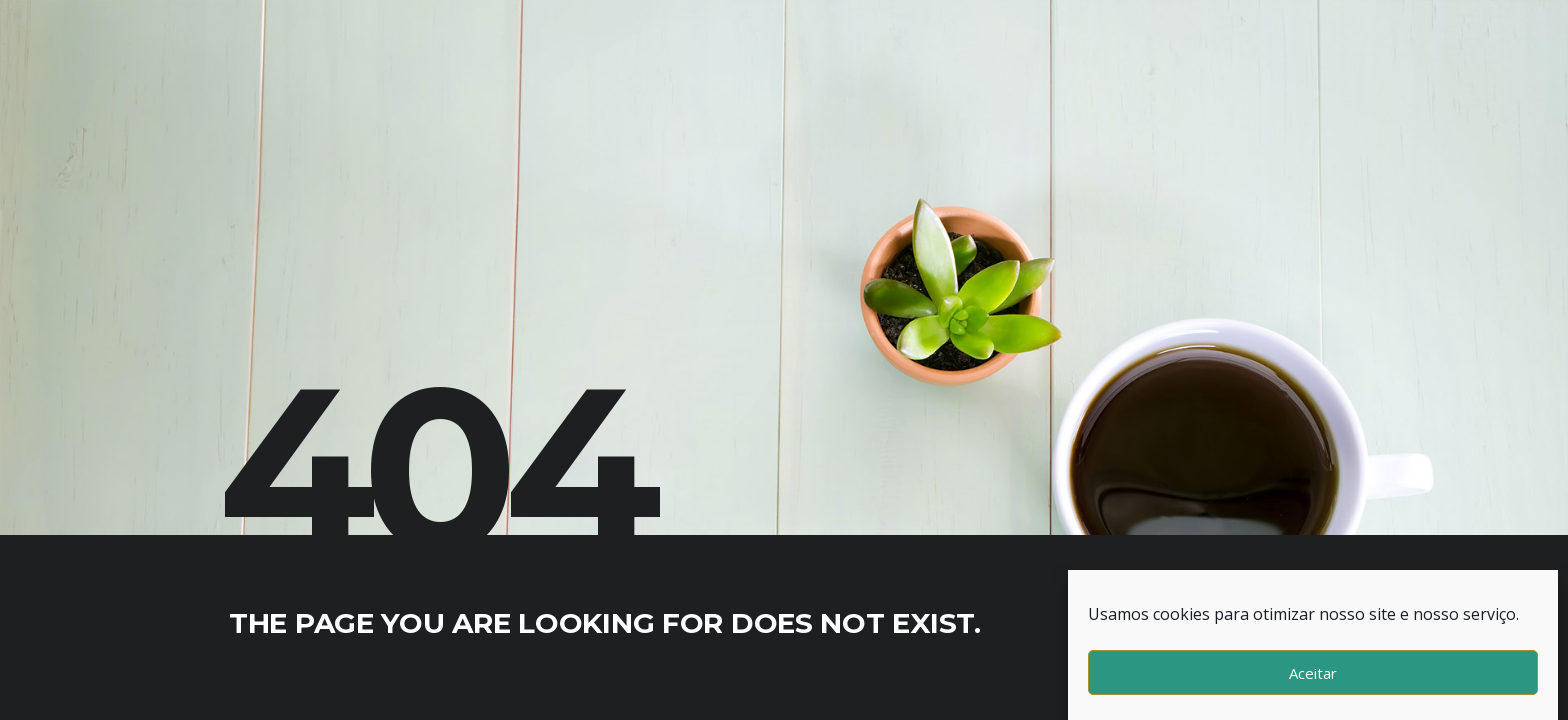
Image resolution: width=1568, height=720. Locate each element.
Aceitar (1313, 673)
